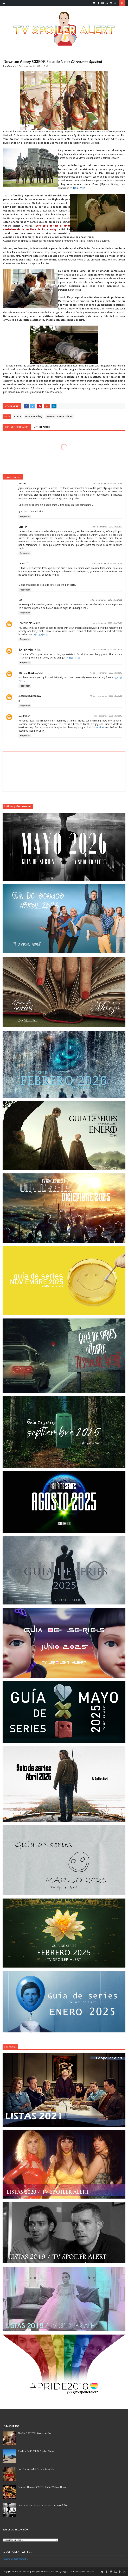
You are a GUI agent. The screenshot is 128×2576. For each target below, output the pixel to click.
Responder (25, 516)
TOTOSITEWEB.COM (30, 672)
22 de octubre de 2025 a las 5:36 (108, 716)
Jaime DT (23, 563)
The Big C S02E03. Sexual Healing (34, 2433)
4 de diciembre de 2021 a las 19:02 (107, 623)
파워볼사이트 (73, 657)
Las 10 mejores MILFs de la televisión (36, 2469)
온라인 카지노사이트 (29, 622)
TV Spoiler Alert (23, 2572)
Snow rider (98, 727)
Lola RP (22, 526)
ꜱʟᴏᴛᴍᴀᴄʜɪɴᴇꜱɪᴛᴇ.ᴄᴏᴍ (29, 695)
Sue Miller (24, 715)
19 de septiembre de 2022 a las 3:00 (106, 696)
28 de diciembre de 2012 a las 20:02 (106, 600)
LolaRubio (8, 66)
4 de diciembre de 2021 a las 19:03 (107, 650)
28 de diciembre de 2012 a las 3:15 (107, 527)
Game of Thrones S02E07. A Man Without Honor (42, 2487)
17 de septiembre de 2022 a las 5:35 (106, 673)
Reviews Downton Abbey (59, 416)
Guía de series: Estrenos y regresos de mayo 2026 (43, 2505)
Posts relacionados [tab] (16, 427)
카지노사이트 (41, 634)
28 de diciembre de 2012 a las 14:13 (106, 563)
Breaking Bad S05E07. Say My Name (36, 2451)
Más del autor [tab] (42, 427)
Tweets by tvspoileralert (15, 2558)
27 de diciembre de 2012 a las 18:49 (106, 483)
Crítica (17, 416)
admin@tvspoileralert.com (82, 2572)
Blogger (65, 2572)
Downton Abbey (33, 416)
